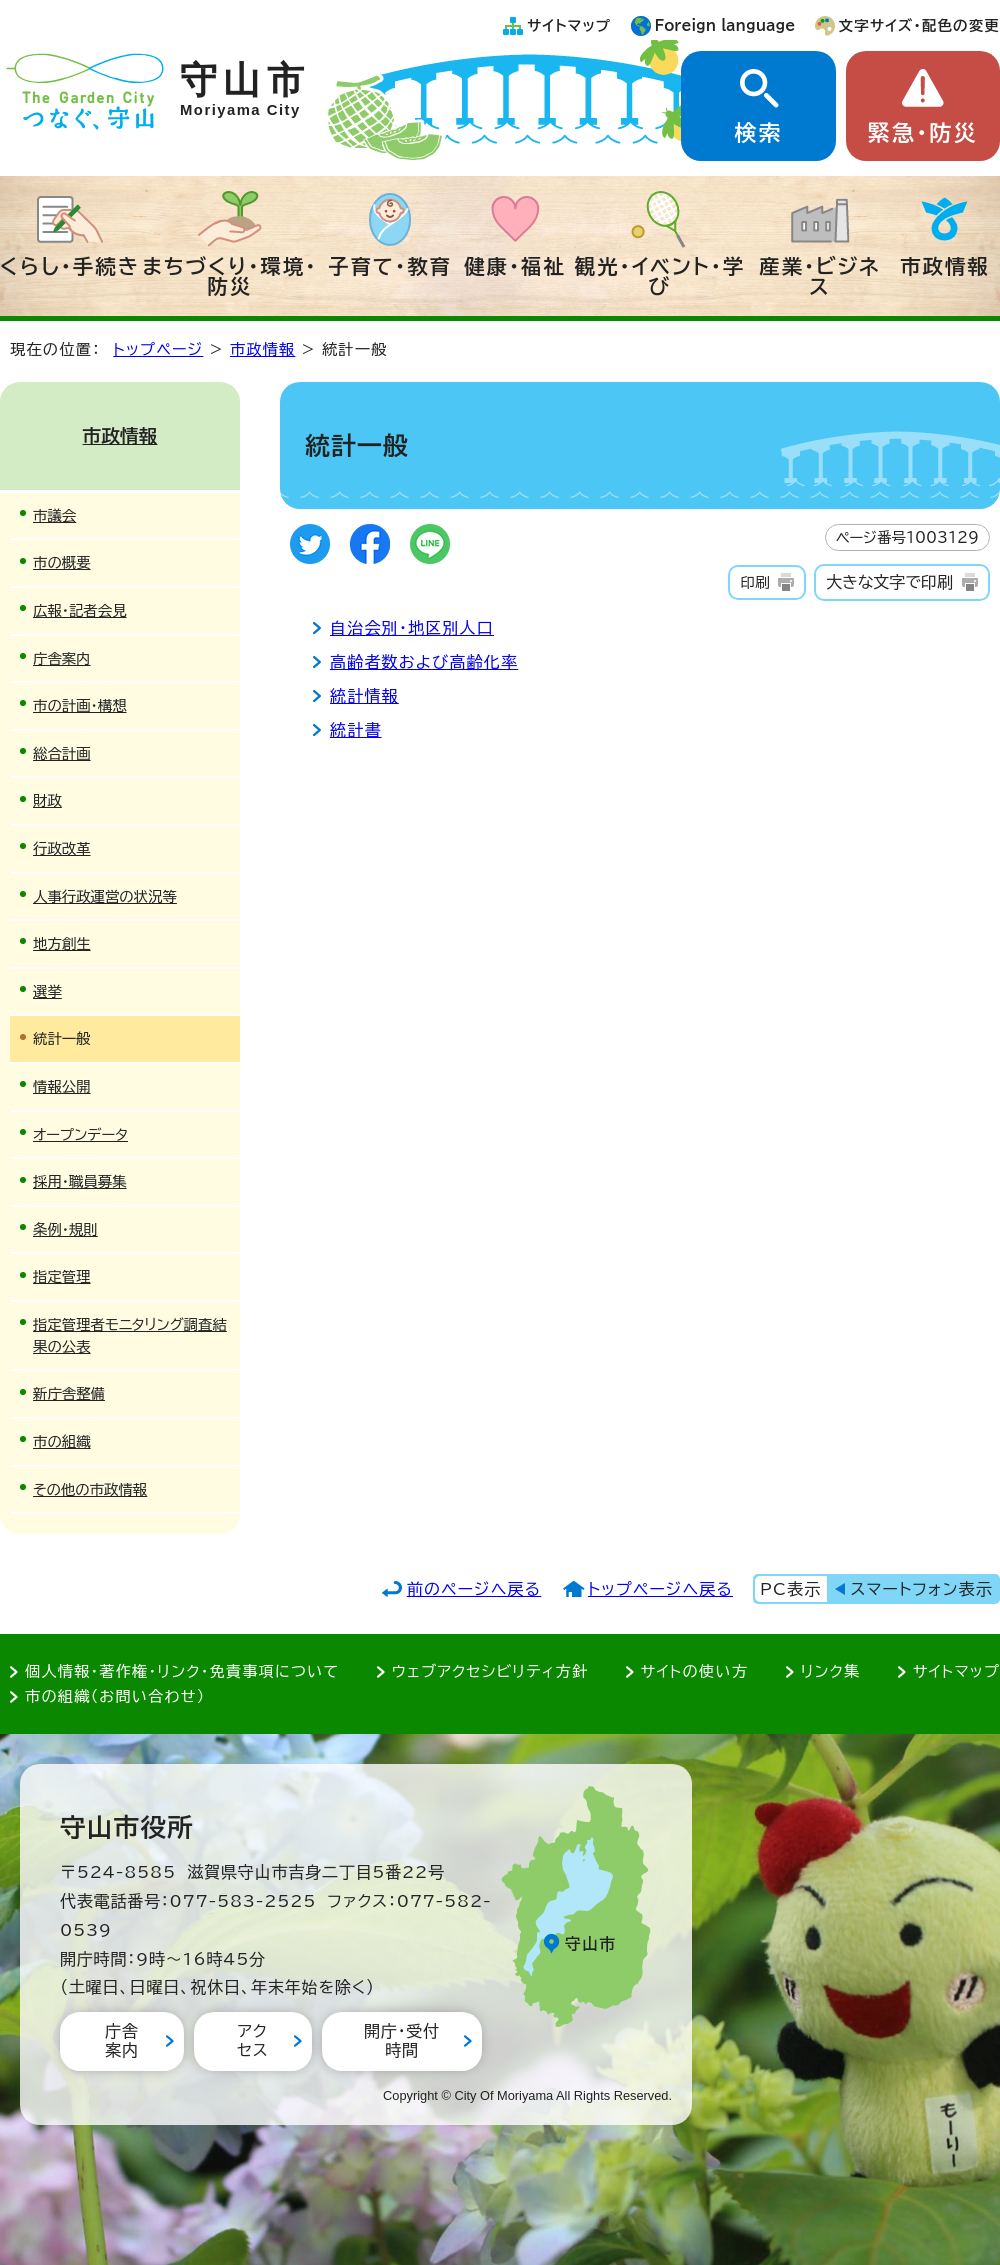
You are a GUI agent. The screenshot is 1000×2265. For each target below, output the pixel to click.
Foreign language (725, 25)
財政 (47, 800)
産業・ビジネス (819, 276)
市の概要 (62, 562)
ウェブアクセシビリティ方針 (490, 1671)
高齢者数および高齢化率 (424, 662)
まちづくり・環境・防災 (230, 276)
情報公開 (62, 1086)
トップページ (158, 349)
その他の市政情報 (90, 1489)
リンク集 (831, 1671)
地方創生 (62, 943)
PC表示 (790, 1589)
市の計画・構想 (80, 705)
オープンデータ (80, 1134)
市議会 (54, 515)
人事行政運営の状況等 (105, 896)
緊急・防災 (923, 133)
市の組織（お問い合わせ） (115, 1696)
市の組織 (62, 1441)
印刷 (754, 582)
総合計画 (62, 753)
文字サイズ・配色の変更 (919, 25)
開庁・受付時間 (402, 2040)
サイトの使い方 (694, 1671)
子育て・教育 (390, 266)
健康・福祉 (515, 266)
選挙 (47, 991)
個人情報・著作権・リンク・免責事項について (182, 1671)
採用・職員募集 (80, 1181)
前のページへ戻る (474, 1589)
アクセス (252, 2040)
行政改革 (62, 848)
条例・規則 (65, 1229)
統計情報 (364, 696)
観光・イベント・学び (660, 276)
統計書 (356, 730)
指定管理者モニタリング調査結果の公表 (130, 1335)
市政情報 (945, 266)
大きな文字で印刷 (889, 582)
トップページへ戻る (660, 1589)
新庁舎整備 (69, 1393)
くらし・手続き (70, 266)
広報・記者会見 (80, 610)
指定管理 (62, 1276)
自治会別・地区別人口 (412, 628)
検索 (758, 133)
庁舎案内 (62, 658)
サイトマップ (569, 25)
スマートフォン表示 (922, 1589)
